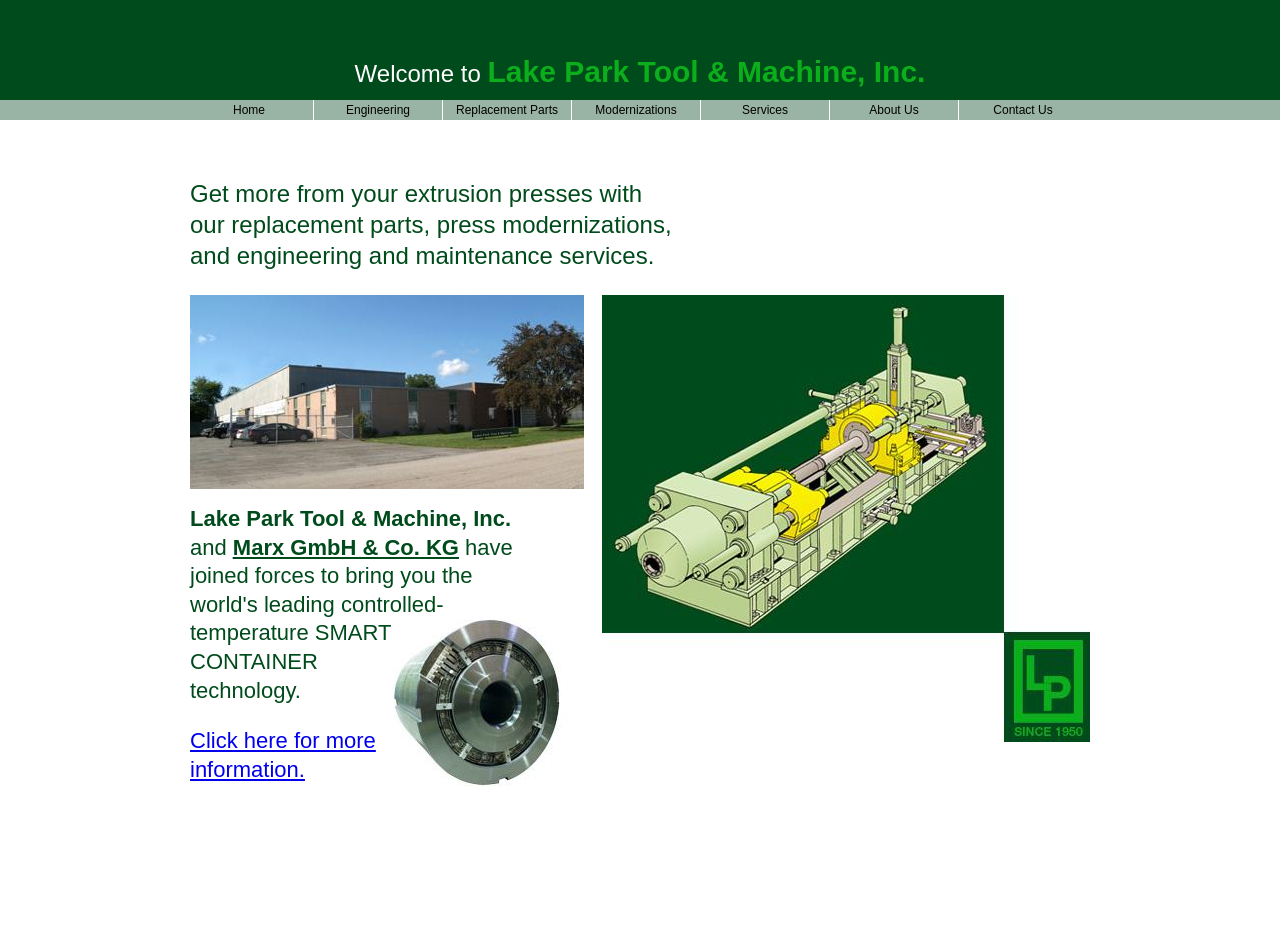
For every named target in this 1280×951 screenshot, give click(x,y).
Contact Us (1022, 110)
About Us (893, 110)
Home (249, 110)
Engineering (378, 110)
